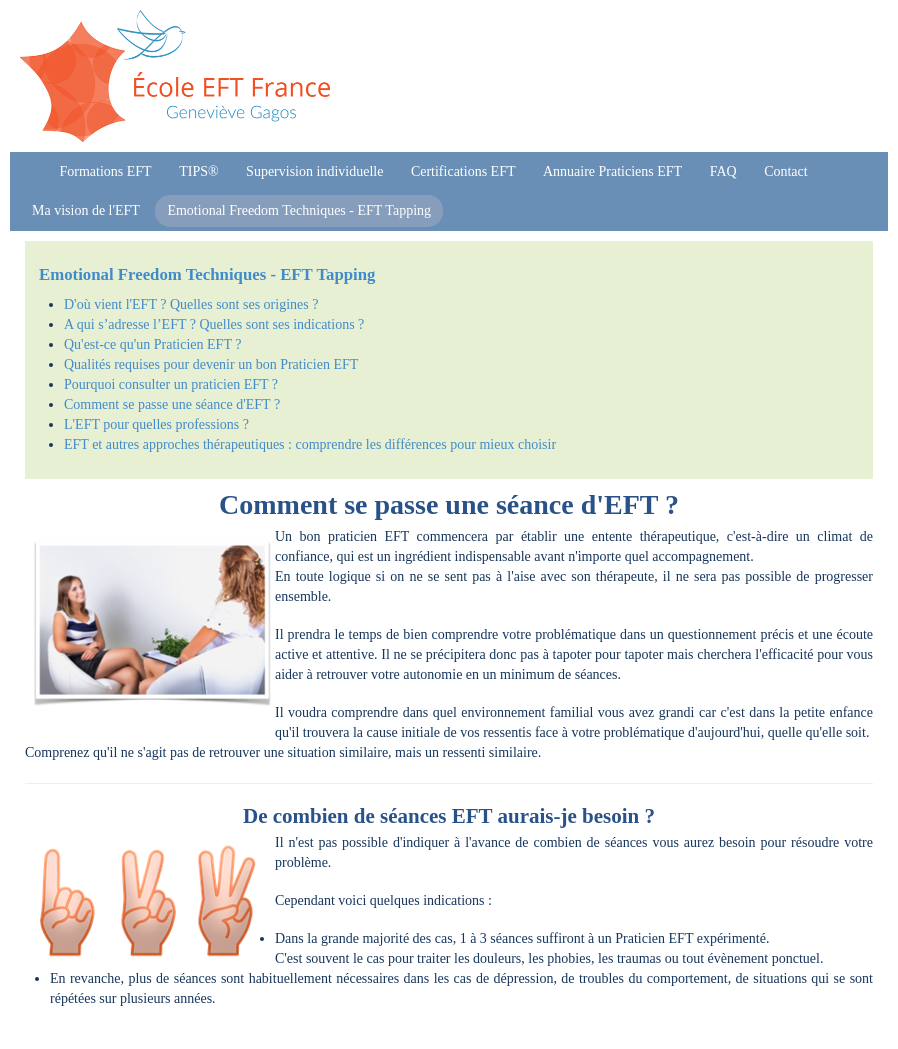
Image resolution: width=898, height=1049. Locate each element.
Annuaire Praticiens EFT (612, 171)
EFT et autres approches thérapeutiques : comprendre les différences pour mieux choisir (310, 444)
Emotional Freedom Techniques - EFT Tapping (299, 210)
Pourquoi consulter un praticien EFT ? (171, 384)
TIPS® (198, 171)
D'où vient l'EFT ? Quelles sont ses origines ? (191, 304)
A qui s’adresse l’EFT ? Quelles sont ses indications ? (214, 324)
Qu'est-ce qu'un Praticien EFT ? (152, 344)
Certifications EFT (463, 171)
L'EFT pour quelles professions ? (156, 424)
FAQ (723, 171)
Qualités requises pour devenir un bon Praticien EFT (211, 364)
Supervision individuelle (314, 171)
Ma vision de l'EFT (86, 210)
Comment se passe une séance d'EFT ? (172, 404)
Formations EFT (106, 171)
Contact (786, 171)
